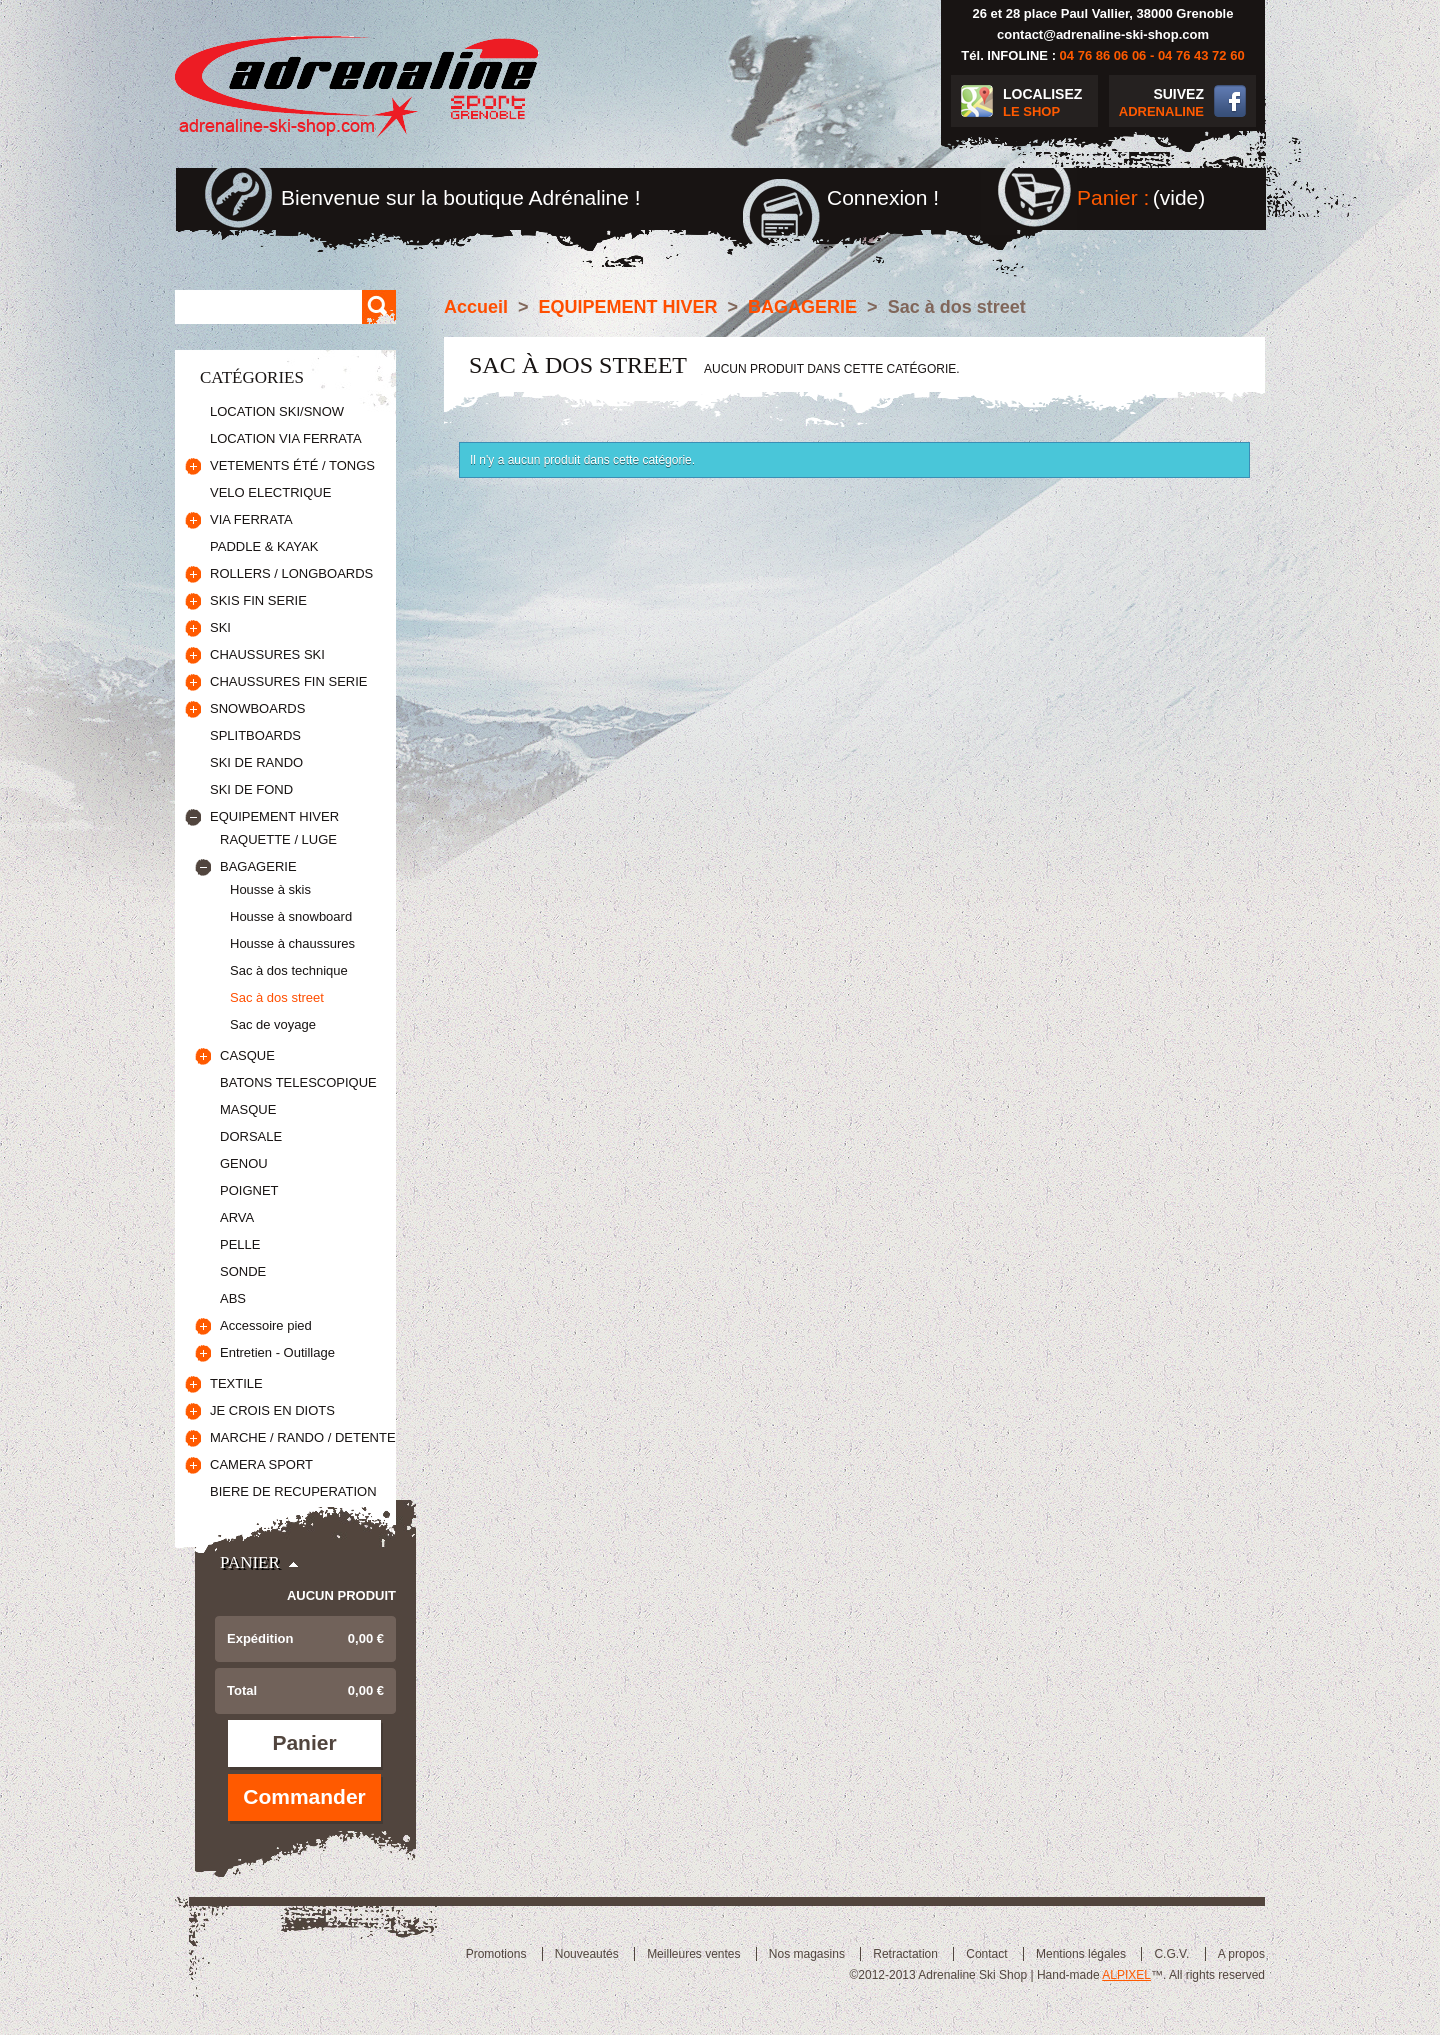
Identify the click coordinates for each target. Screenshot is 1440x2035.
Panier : (1113, 197)
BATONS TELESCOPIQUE (298, 1082)
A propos (1241, 1954)
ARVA (237, 1217)
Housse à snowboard (291, 916)
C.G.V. (1171, 1954)
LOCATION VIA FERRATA (286, 438)
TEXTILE (236, 1383)
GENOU (244, 1163)
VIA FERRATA (251, 519)
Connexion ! (883, 197)
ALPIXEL (1126, 1975)
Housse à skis (270, 889)
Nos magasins (807, 1954)
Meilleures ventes (693, 1954)
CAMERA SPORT (261, 1464)
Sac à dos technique (289, 970)
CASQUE (247, 1055)
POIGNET (249, 1190)
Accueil (476, 307)
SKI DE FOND (251, 789)
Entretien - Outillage (277, 1352)
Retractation (905, 1954)
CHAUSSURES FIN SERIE (288, 681)
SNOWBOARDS (257, 708)
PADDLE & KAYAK (264, 546)
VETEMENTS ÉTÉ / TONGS (292, 465)
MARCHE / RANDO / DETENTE (303, 1437)
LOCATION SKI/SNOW (277, 411)
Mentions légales (1081, 1954)
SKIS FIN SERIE (258, 600)
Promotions (496, 1954)
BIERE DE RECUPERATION (293, 1491)
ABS (233, 1298)
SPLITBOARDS (255, 735)
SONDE (243, 1271)
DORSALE (251, 1136)
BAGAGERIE (258, 866)
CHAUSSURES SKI (267, 654)
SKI (220, 627)
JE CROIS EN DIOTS (272, 1410)
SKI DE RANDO (256, 762)
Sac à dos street (277, 997)
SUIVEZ (1156, 103)
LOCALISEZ (1050, 103)
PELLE (240, 1244)
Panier (250, 1562)
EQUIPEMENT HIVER (274, 816)
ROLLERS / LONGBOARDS (291, 573)
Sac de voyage (273, 1024)
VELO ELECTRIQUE (270, 492)
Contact (986, 1954)
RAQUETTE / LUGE (278, 839)
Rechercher (379, 307)
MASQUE (248, 1109)
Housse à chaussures (292, 943)
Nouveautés (587, 1954)
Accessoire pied (266, 1325)
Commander (304, 1796)
